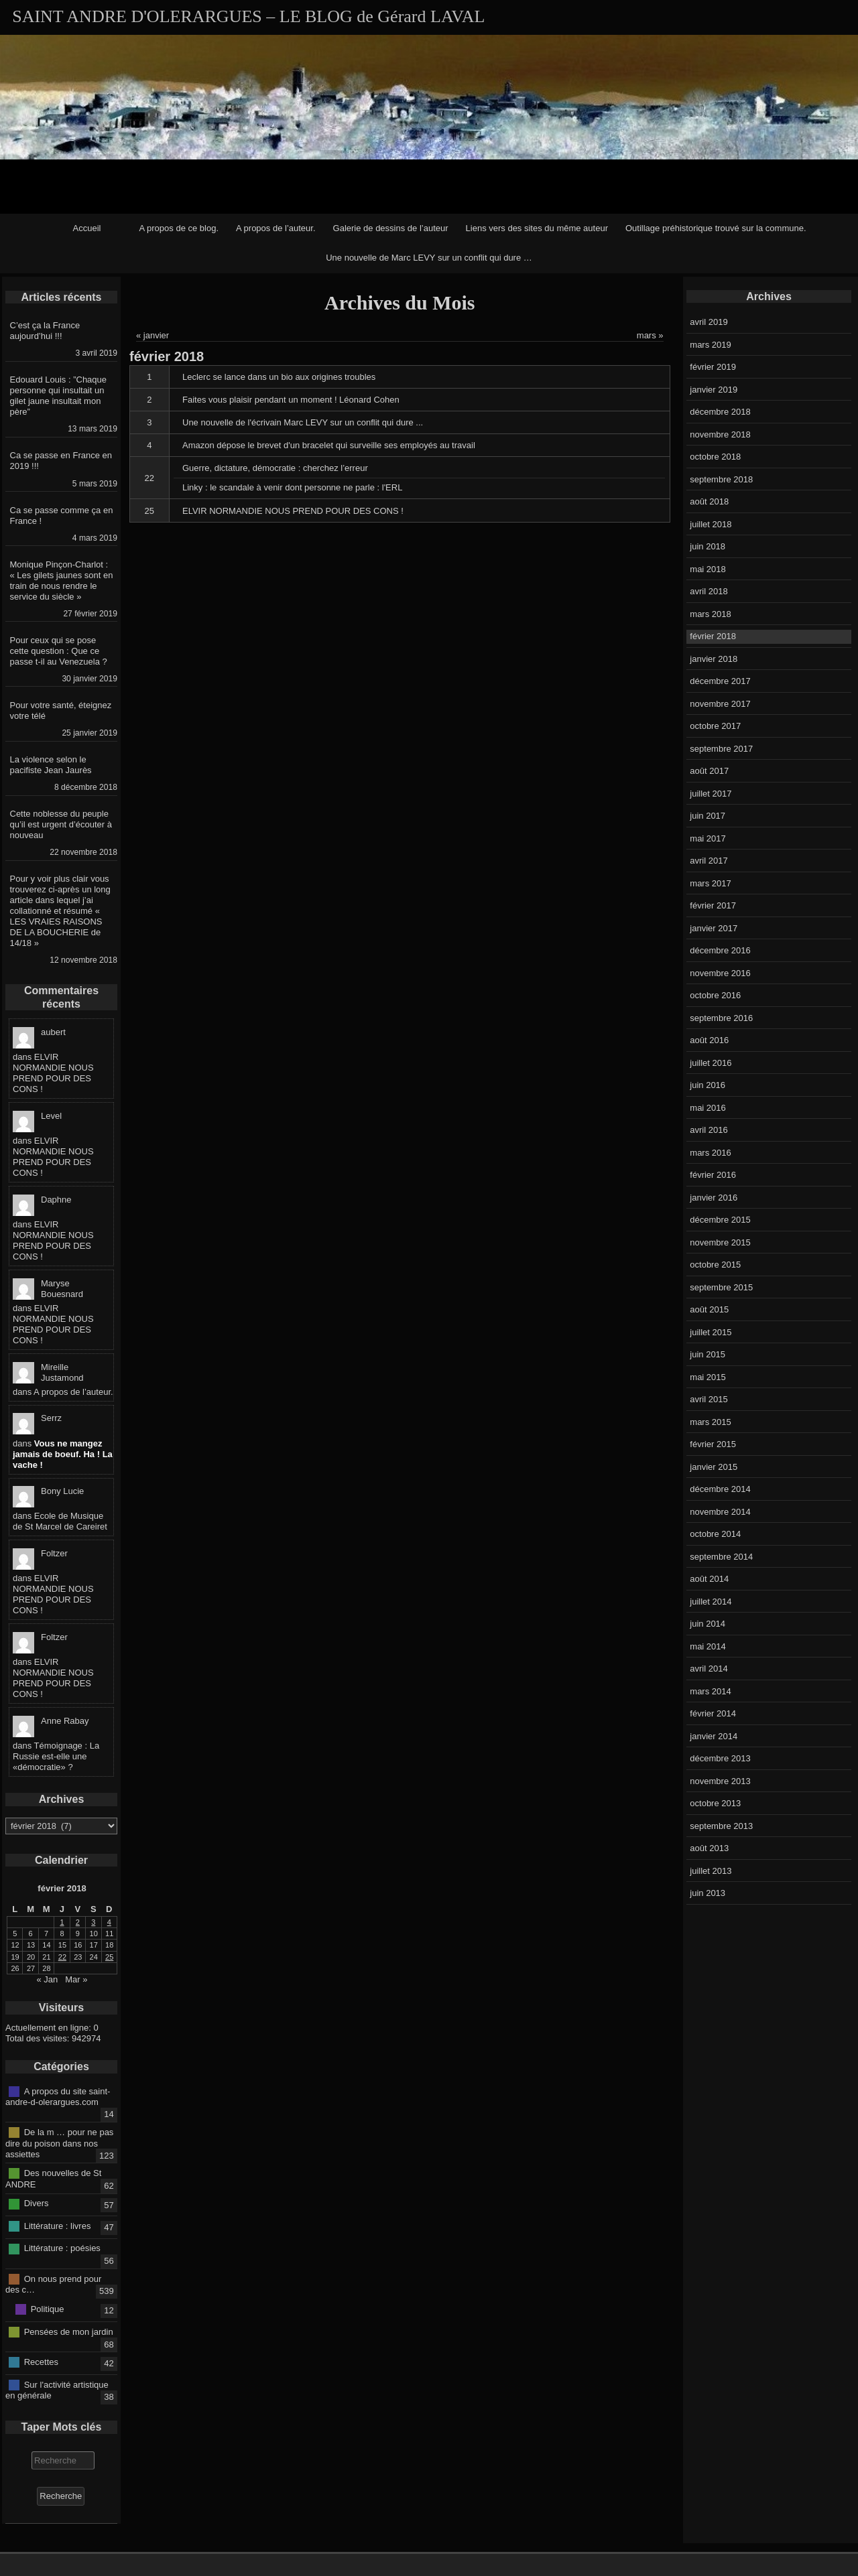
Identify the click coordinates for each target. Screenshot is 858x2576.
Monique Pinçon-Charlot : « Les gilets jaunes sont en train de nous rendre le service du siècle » (61, 580)
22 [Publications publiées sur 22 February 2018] (62, 1957)
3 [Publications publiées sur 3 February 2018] (93, 1922)
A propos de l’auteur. (276, 228)
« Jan (47, 1979)
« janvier (152, 335)
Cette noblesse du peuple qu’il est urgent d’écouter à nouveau (61, 824)
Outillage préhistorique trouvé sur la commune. (715, 228)
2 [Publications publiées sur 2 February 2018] (78, 1922)
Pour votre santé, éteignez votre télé (61, 710)
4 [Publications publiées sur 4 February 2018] (109, 1922)
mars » (650, 335)
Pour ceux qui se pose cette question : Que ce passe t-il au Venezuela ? (58, 651)
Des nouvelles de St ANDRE (53, 2178)
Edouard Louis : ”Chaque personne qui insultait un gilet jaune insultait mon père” (58, 396)
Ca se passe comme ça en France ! (61, 515)
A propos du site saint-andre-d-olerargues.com (57, 2096)
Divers (36, 2203)
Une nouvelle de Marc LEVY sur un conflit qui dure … (429, 258)
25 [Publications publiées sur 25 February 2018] (109, 1957)
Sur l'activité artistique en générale (57, 2389)
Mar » (76, 1979)
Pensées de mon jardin (68, 2331)
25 (149, 511)
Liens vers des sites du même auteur (537, 228)
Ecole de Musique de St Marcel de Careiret (60, 1521)
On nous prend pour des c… (53, 2284)
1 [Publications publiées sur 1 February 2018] (62, 1922)
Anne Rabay (65, 1721)
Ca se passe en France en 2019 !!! (61, 460)
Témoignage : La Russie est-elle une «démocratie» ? (56, 1756)
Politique (47, 2309)
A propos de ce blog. (179, 228)
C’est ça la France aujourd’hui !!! (45, 330)
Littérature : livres (57, 2226)
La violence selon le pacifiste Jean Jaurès (51, 764)
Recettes (41, 2362)
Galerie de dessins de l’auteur (390, 228)
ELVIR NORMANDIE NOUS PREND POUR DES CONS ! (53, 1073)
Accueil (87, 228)
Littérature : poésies (62, 2248)
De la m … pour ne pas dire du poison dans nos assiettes (59, 2143)
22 (149, 478)
